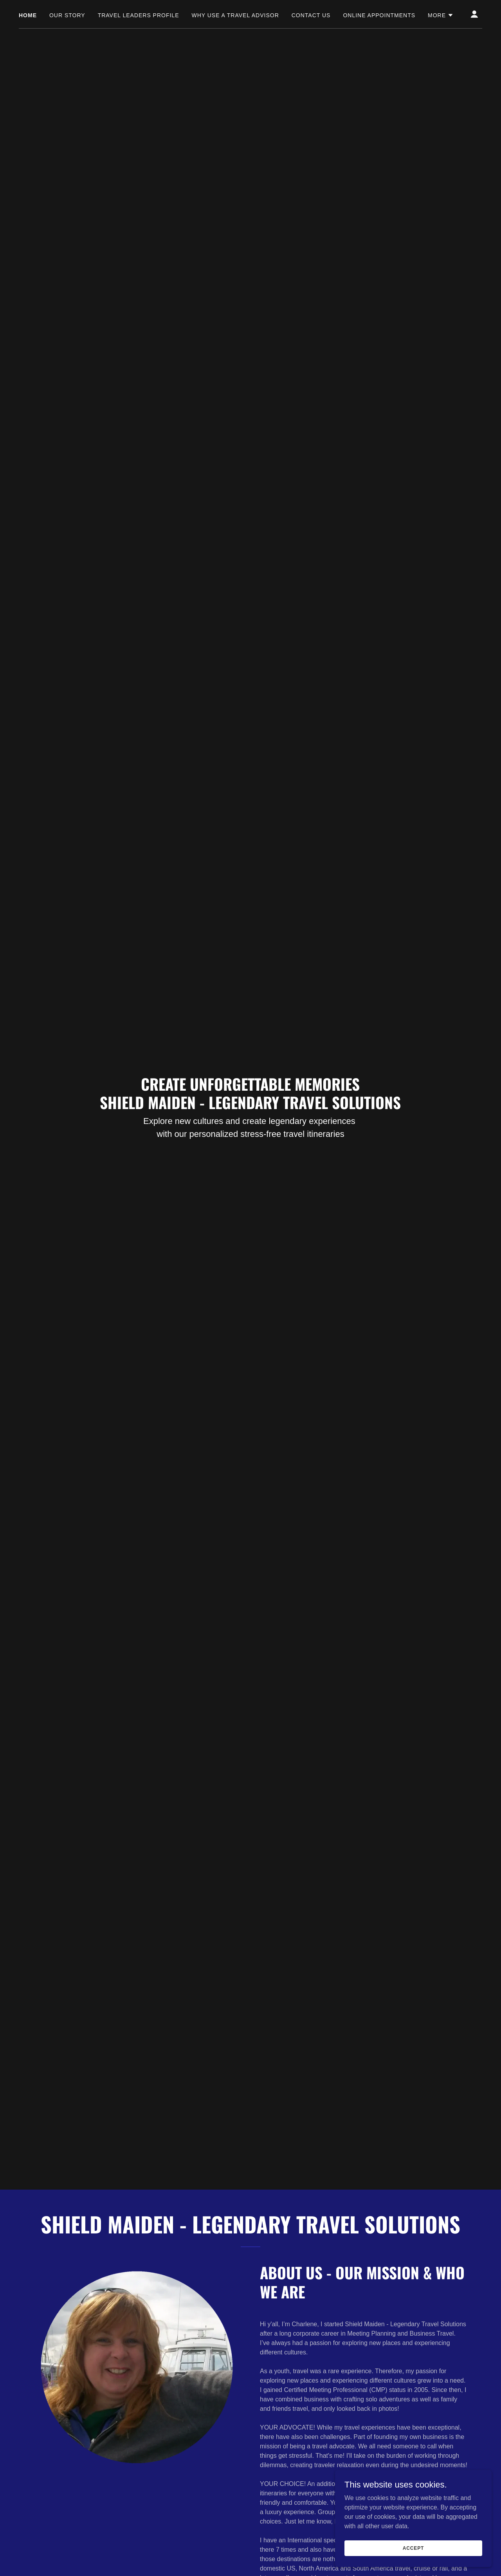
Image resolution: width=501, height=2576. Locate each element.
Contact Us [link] (311, 15)
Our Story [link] (67, 15)
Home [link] (28, 15)
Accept (413, 2548)
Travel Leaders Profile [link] (138, 15)
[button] (441, 15)
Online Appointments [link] (379, 15)
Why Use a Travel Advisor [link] (235, 15)
